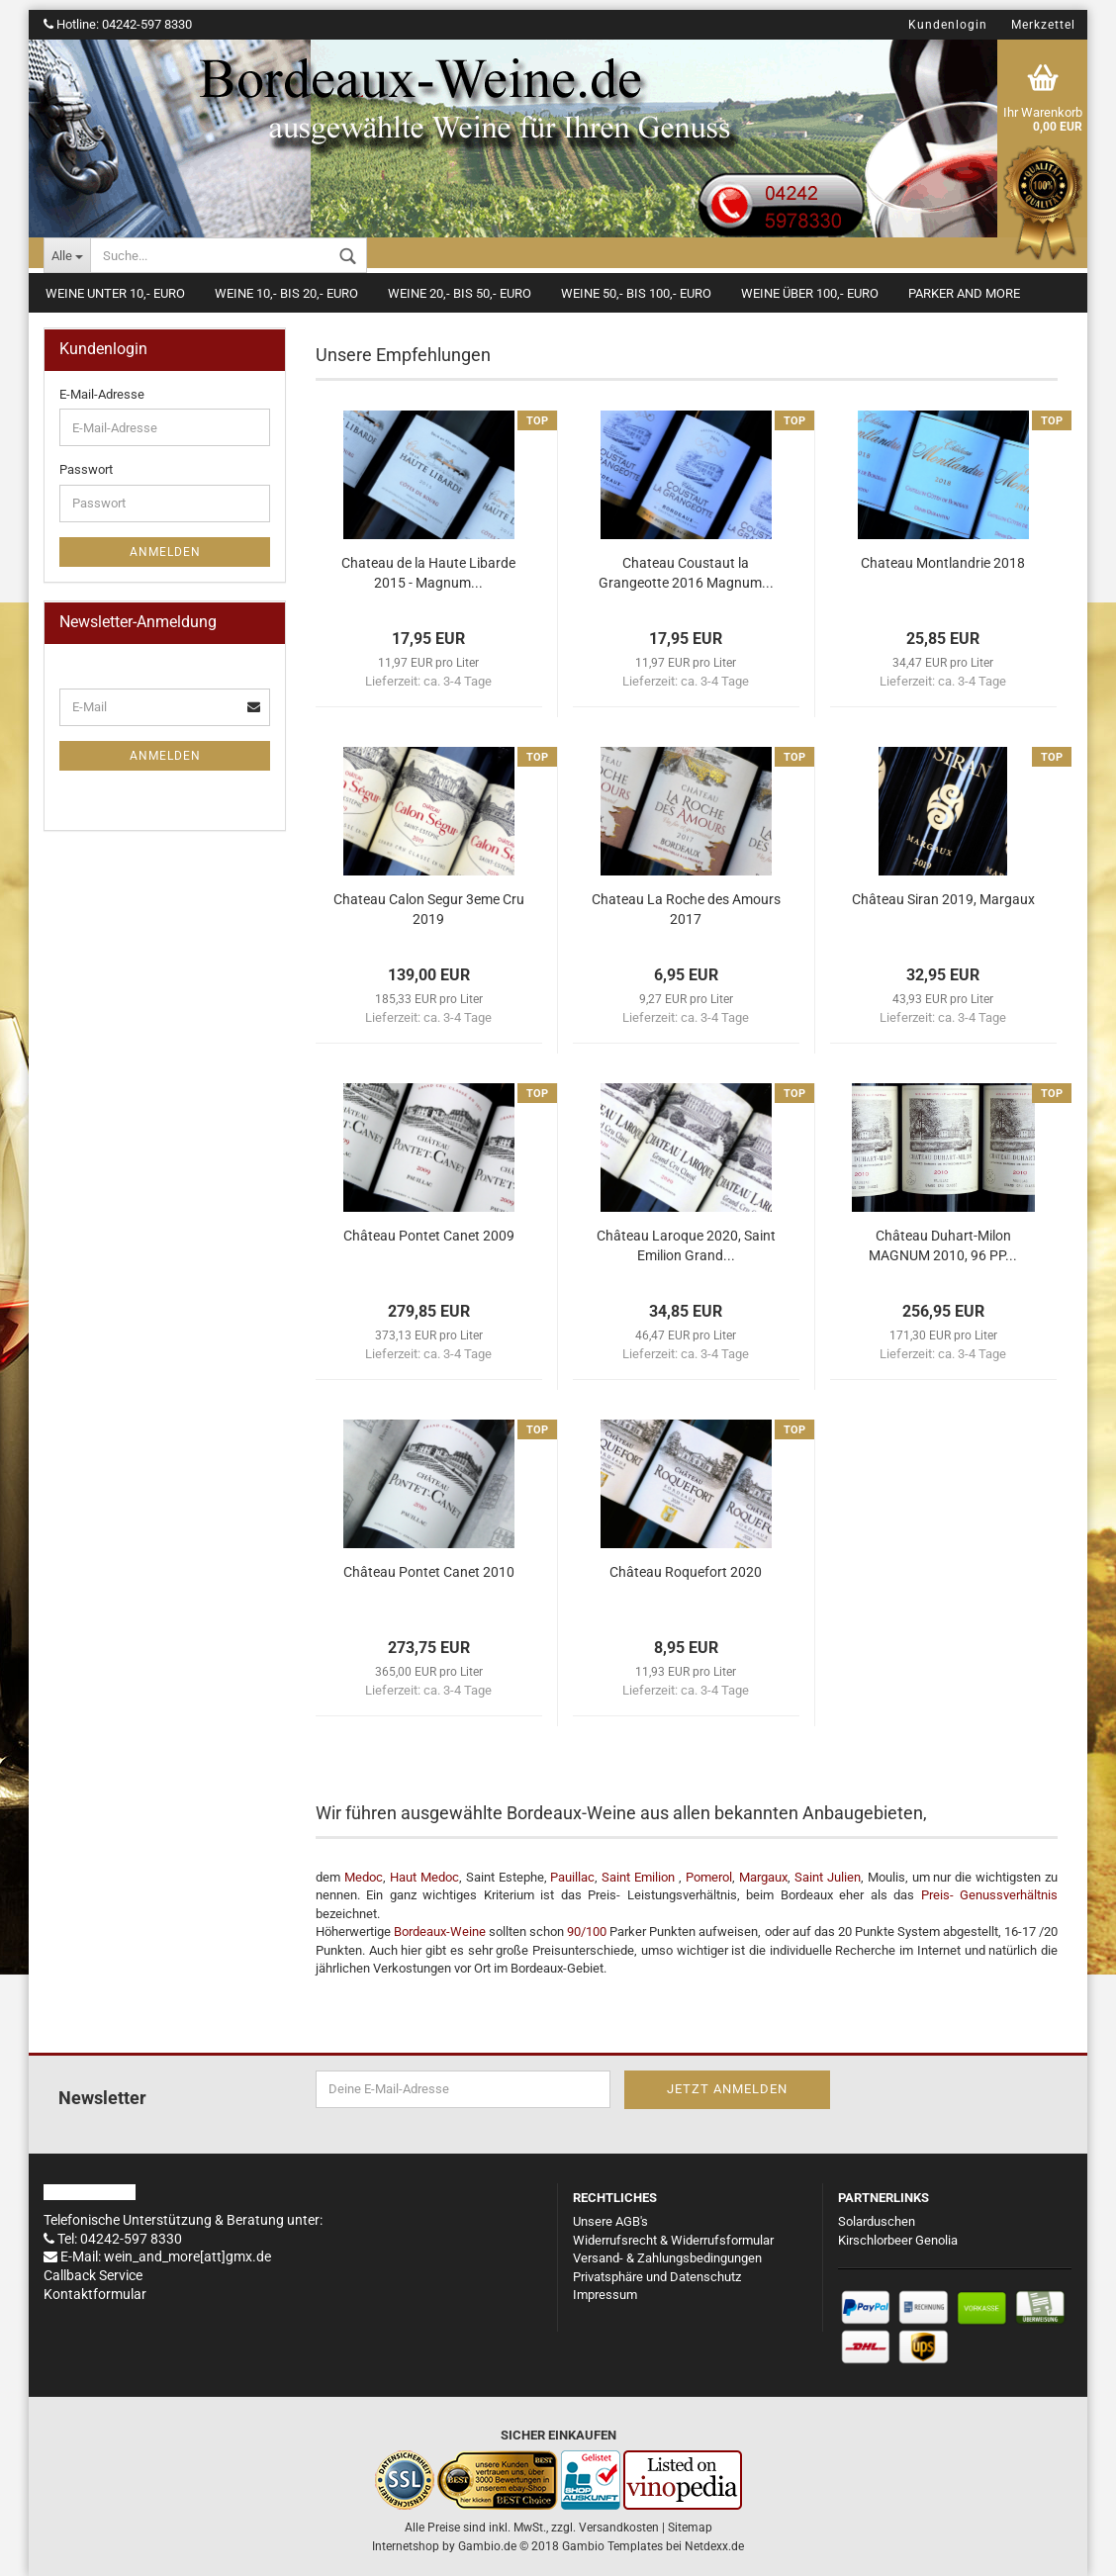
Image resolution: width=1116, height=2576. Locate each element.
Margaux (763, 1877)
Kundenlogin (947, 25)
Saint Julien (827, 1877)
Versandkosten (619, 2527)
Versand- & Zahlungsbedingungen (667, 2258)
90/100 (586, 1931)
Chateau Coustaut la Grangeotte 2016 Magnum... (686, 573)
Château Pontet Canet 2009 (428, 1235)
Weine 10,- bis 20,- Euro (286, 293)
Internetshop (405, 2546)
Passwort (86, 469)
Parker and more (964, 293)
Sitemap (690, 2527)
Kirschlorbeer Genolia (898, 2240)
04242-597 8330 (147, 24)
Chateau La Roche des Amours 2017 (686, 909)
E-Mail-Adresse (101, 394)
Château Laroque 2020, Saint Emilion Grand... (686, 1245)
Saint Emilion (638, 1877)
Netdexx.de (714, 2546)
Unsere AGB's (610, 2221)
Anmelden (165, 552)
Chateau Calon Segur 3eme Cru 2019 (428, 909)
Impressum (605, 2294)
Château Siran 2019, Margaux (943, 899)
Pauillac (572, 1877)
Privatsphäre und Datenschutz (657, 2276)
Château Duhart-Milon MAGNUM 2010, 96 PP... (943, 1245)
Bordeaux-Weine (440, 1931)
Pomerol (709, 1877)
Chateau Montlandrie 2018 (943, 563)
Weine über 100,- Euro (810, 293)
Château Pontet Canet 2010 (428, 1572)
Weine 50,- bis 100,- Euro (636, 293)
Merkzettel (1043, 25)
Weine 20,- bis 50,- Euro (459, 293)
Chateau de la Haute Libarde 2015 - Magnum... (428, 573)
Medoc (363, 1877)
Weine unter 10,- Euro (115, 293)
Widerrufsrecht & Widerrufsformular (673, 2240)
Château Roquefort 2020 (685, 1572)
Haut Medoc (424, 1877)
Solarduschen (876, 2221)
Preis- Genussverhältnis (986, 1894)
